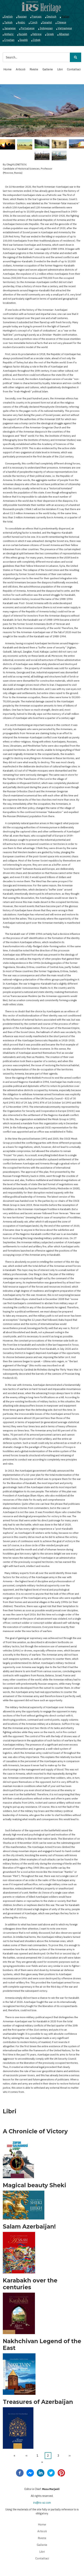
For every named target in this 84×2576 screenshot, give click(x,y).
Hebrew (37, 34)
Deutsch (51, 16)
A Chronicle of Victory (35, 2131)
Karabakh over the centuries (30, 2284)
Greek (50, 34)
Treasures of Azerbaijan (38, 2402)
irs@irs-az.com (42, 2502)
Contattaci (74, 69)
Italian (65, 16)
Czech (33, 22)
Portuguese (28, 28)
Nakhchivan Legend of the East (42, 2344)
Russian (22, 16)
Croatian (9, 40)
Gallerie (47, 69)
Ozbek (36, 40)
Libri (60, 69)
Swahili (23, 40)
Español (47, 22)
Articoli (20, 69)
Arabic (21, 22)
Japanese (10, 28)
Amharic (9, 34)
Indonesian (46, 28)
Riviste (34, 69)
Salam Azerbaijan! (29, 2226)
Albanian (64, 34)
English (8, 16)
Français (37, 16)
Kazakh (23, 34)
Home (7, 69)
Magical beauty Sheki (34, 2185)
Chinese (61, 22)
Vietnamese (65, 28)
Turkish (8, 22)
